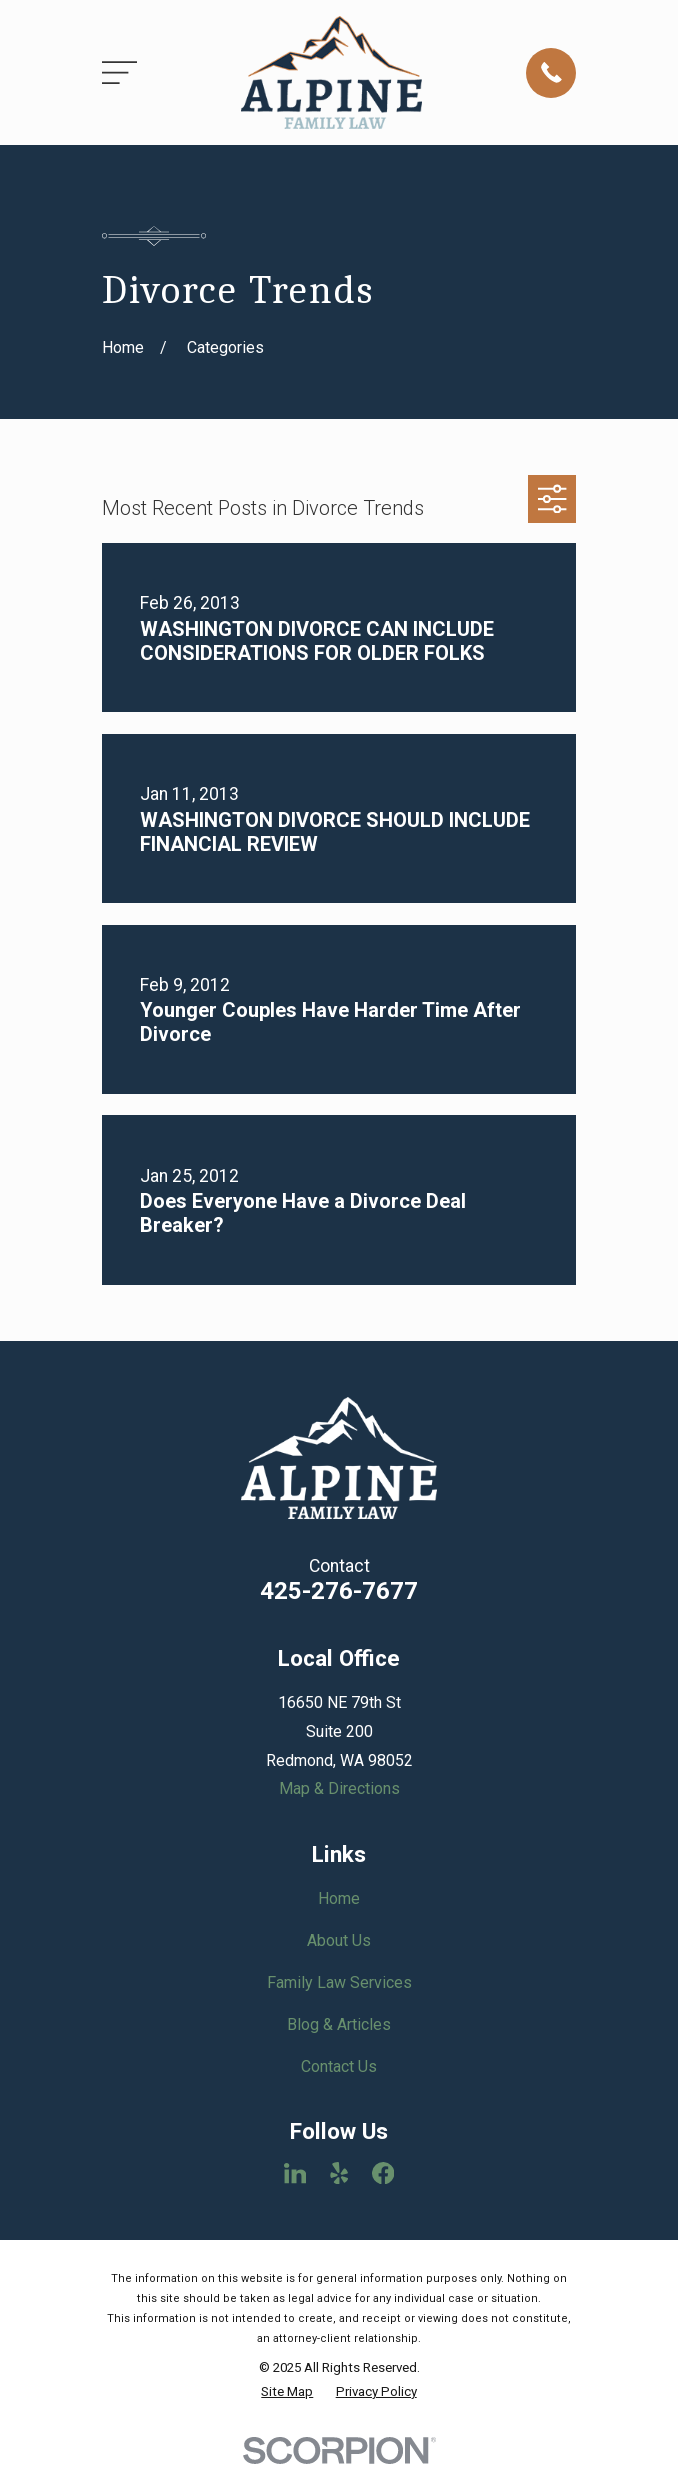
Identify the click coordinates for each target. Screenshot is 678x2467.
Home (339, 1898)
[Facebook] (383, 2173)
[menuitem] (287, 2392)
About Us (339, 1940)
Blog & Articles (339, 2024)
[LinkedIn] (295, 2173)
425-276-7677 (339, 1591)
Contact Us (339, 2066)
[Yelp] (339, 2173)
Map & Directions (339, 1788)
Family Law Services (339, 1982)
